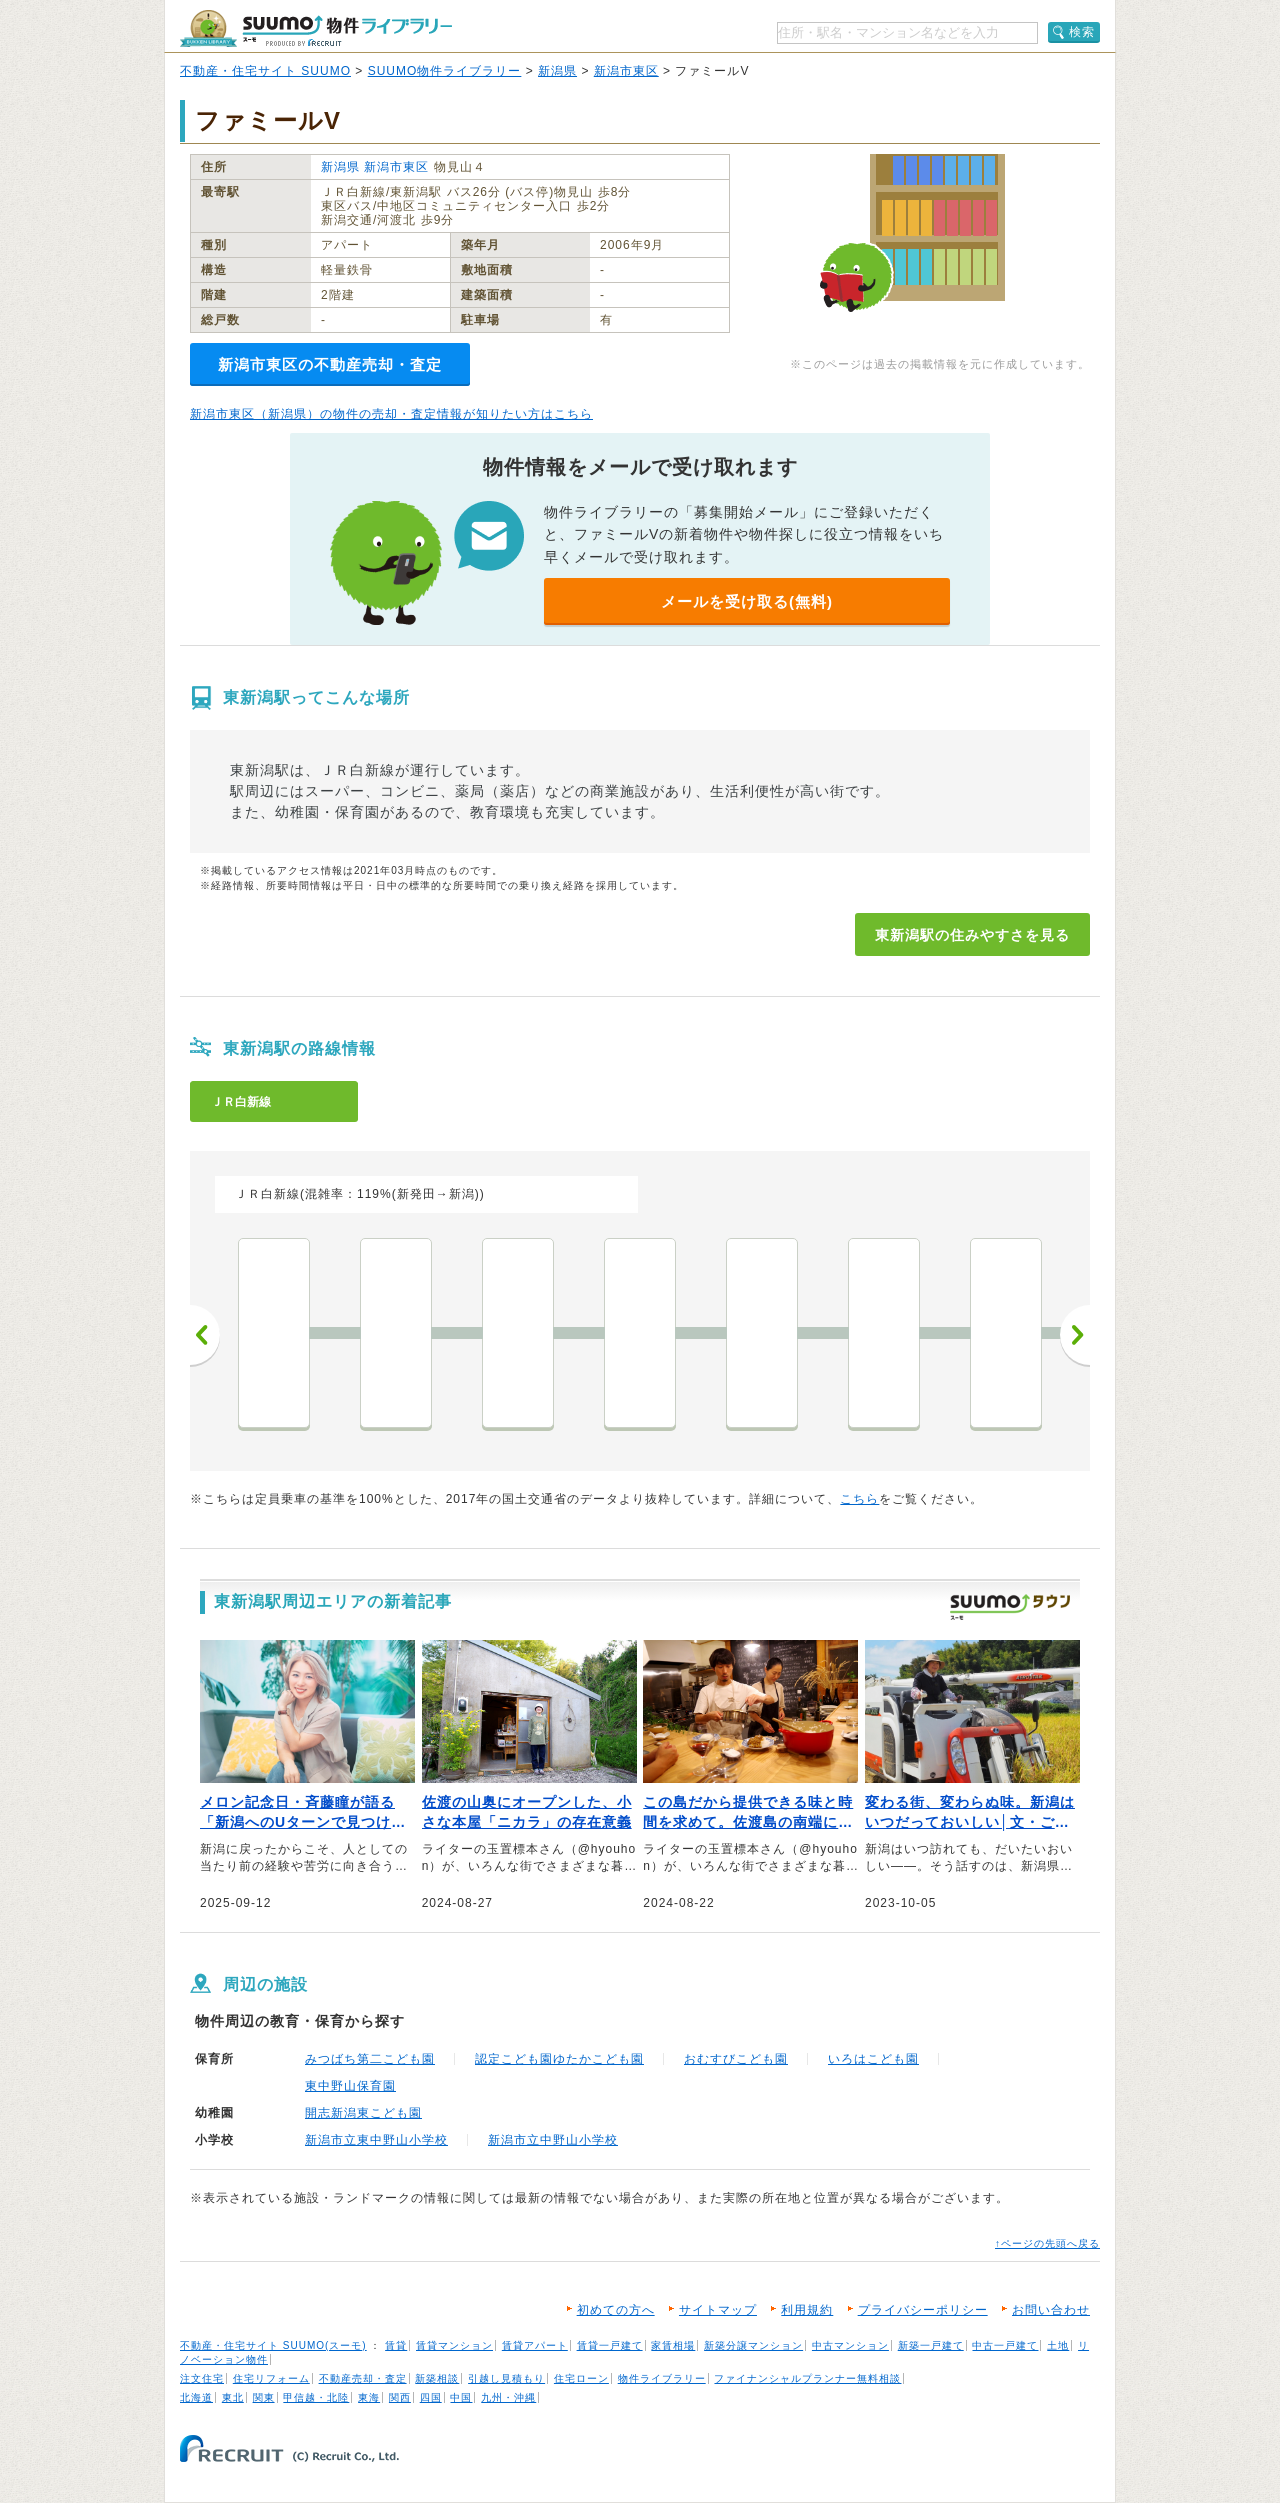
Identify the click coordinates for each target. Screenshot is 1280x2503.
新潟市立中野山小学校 (553, 2140)
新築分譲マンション (753, 2345)
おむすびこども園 (736, 2059)
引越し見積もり (506, 2378)
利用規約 (807, 2310)
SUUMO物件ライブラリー (445, 71)
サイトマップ (718, 2310)
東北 (233, 2397)
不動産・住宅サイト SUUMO (265, 71)
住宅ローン (581, 2378)
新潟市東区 (626, 71)
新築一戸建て (931, 2345)
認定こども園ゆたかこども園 (559, 2059)
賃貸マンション (454, 2345)
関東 (264, 2397)
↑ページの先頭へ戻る (1047, 2243)
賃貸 (396, 2345)
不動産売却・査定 (363, 2378)
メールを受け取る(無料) (747, 601)
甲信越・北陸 (316, 2397)
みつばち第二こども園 (370, 2059)
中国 (461, 2397)
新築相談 (437, 2378)
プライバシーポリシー (923, 2310)
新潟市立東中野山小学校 (376, 2140)
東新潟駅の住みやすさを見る (972, 935)
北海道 (196, 2397)
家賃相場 (673, 2345)
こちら (859, 1499)
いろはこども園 (873, 2059)
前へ (205, 1335)
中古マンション (850, 2345)
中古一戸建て (1005, 2345)
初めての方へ (616, 2310)
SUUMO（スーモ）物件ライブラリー (316, 28)
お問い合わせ (1051, 2310)
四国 (431, 2397)
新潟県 (557, 71)
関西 (400, 2397)
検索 (1082, 32)
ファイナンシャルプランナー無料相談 (807, 2378)
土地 (1058, 2345)
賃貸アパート (535, 2345)
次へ (1075, 1335)
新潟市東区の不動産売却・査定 (330, 364)
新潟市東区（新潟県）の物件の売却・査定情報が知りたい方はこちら (391, 414)
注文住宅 (202, 2378)
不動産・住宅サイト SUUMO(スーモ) (273, 2345)
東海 (369, 2397)
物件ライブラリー (662, 2378)
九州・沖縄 (508, 2397)
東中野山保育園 (350, 2086)
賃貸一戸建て (610, 2345)
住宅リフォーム (271, 2378)
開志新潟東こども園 (363, 2113)
